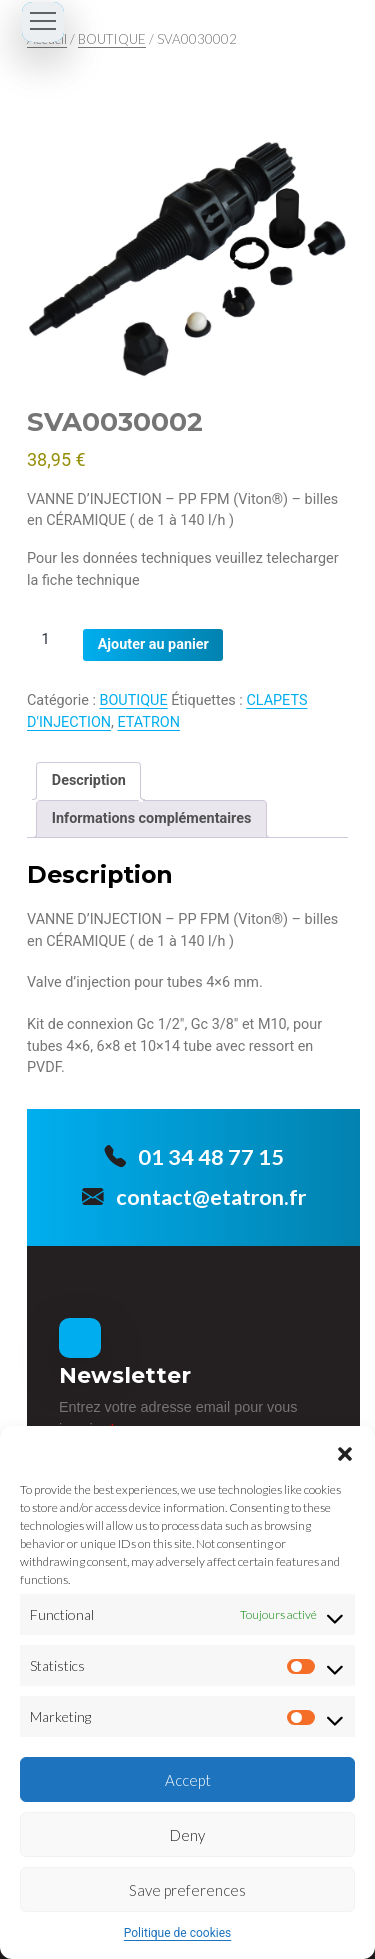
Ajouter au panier (153, 644)
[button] (345, 1451)
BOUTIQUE (112, 39)
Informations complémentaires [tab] (152, 818)
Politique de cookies (177, 1933)
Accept (188, 1780)
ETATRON (149, 722)
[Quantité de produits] (53, 639)
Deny (187, 1835)
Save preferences (187, 1890)
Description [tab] (89, 780)
